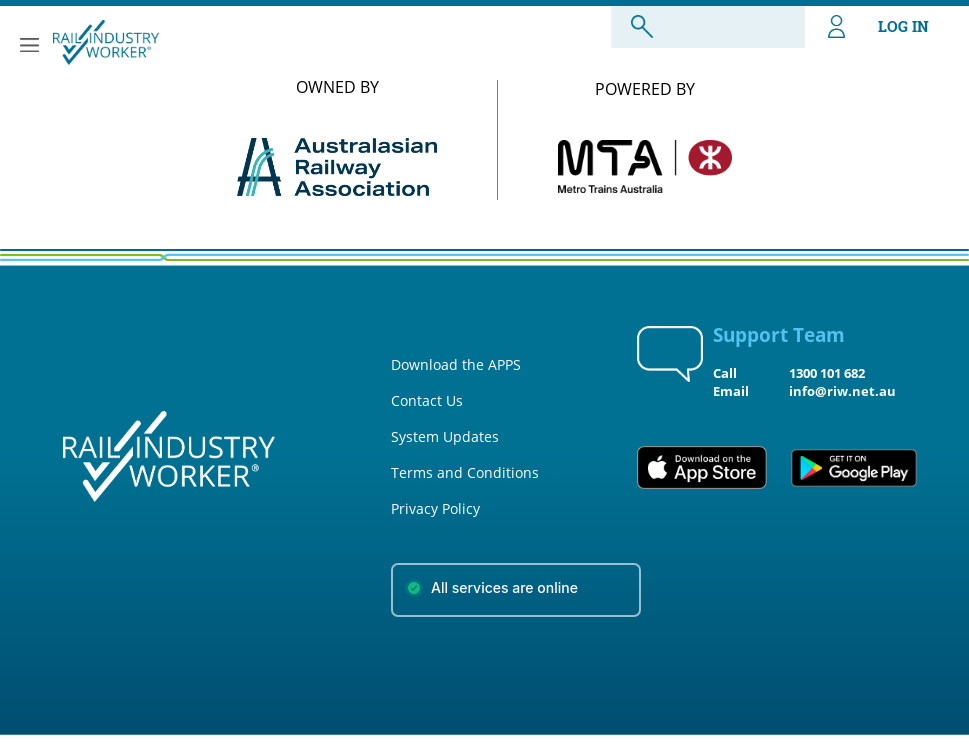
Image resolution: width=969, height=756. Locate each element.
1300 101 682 (827, 373)
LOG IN (878, 26)
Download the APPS (456, 364)
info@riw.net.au (842, 391)
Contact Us (427, 400)
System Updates (445, 436)
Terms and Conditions (465, 472)
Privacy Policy (435, 508)
